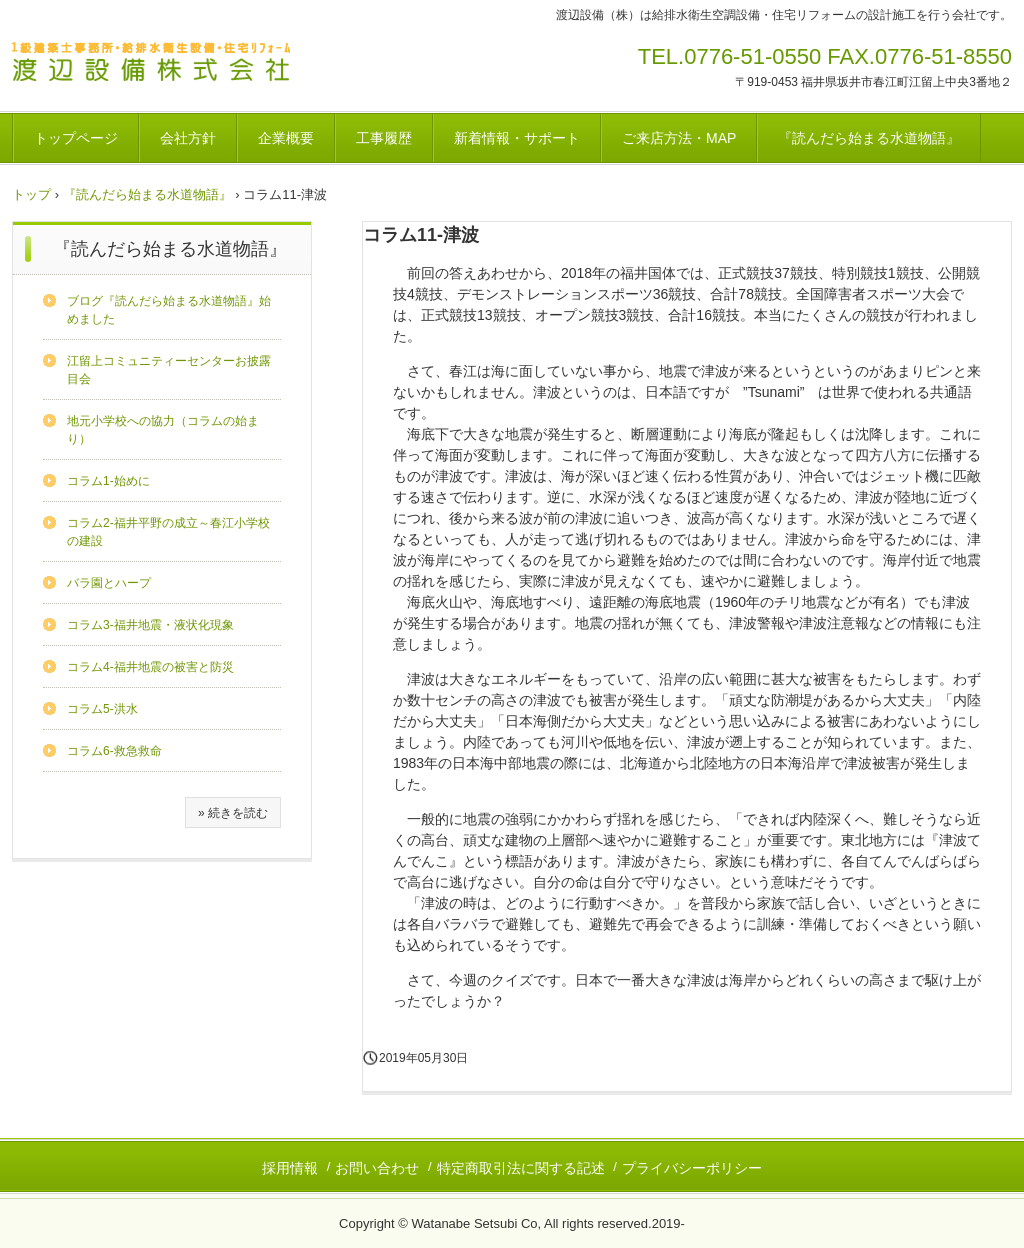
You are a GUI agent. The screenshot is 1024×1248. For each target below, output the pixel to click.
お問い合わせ (377, 1168)
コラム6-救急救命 (114, 751)
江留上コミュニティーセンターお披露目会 (169, 370)
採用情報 (290, 1168)
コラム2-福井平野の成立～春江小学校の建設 (168, 532)
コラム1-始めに (108, 481)
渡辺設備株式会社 (159, 65)
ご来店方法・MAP (679, 138)
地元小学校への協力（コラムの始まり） (163, 430)
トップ (31, 194)
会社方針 (188, 138)
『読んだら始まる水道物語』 (869, 138)
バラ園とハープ (109, 583)
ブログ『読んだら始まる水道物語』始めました (169, 310)
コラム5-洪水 (102, 709)
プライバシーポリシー (692, 1168)
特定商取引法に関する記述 (521, 1168)
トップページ (76, 138)
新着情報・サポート (517, 138)
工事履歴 (384, 138)
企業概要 (286, 138)
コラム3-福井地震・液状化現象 (150, 625)
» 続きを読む (233, 813)
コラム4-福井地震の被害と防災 (150, 667)
